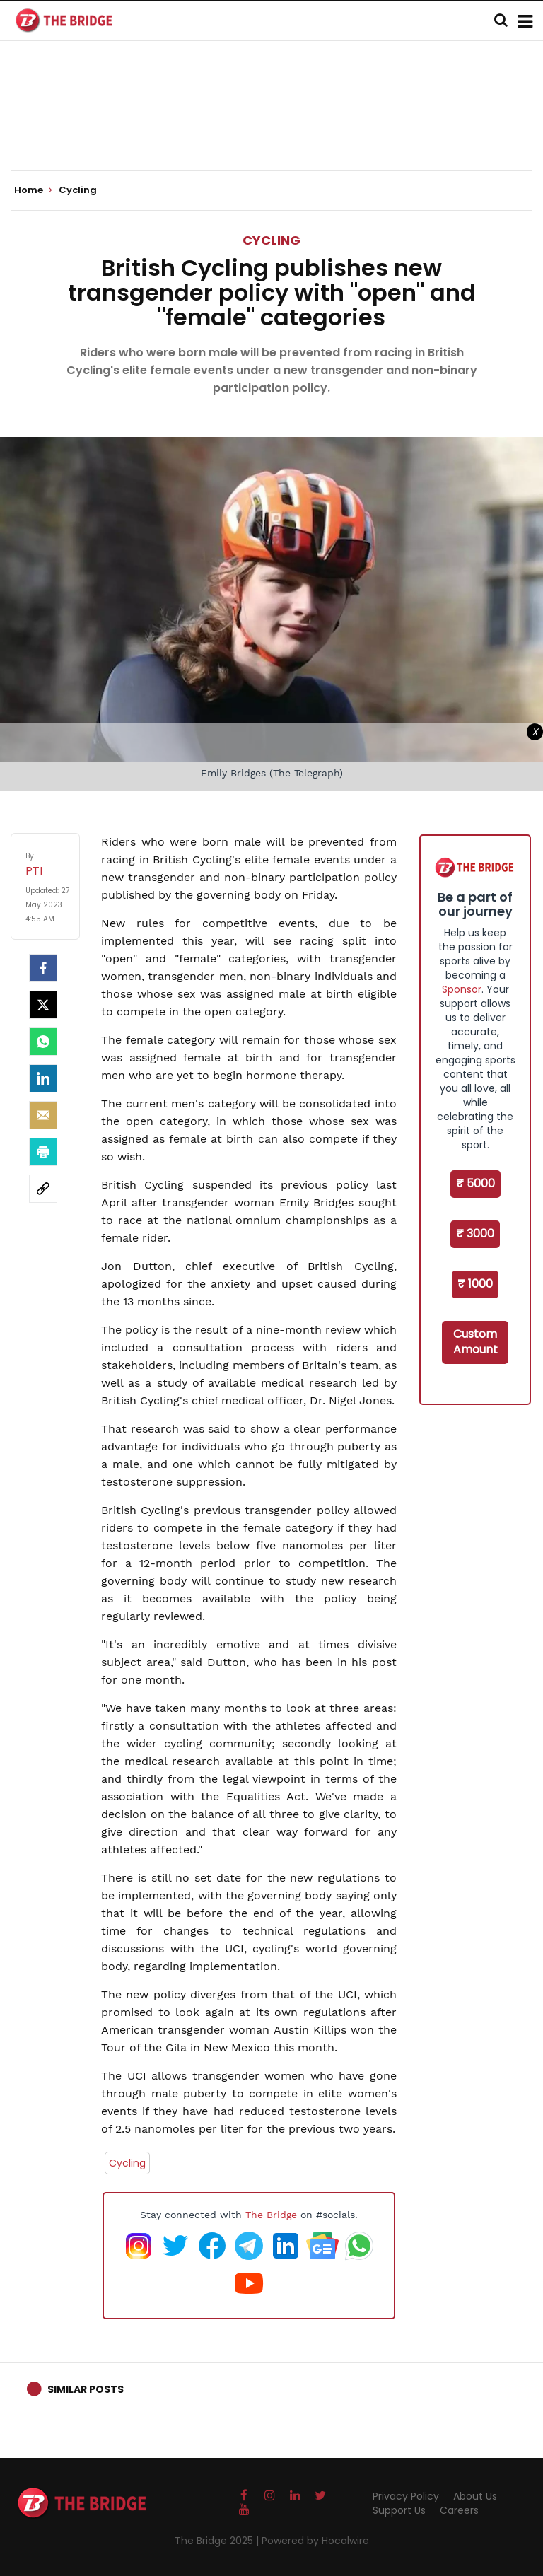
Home (33, 190)
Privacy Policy (406, 2496)
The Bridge (271, 2214)
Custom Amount (475, 1342)
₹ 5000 (475, 1183)
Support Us (399, 2510)
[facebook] (43, 968)
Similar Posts (85, 2389)
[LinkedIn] (43, 1078)
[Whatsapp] (43, 1041)
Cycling (271, 240)
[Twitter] (43, 1005)
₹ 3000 (475, 1233)
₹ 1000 (475, 1284)
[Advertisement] (271, 127)
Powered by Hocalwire (315, 2541)
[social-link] (43, 1189)
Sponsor (461, 989)
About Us (475, 2496)
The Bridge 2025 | (218, 2541)
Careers (459, 2510)
